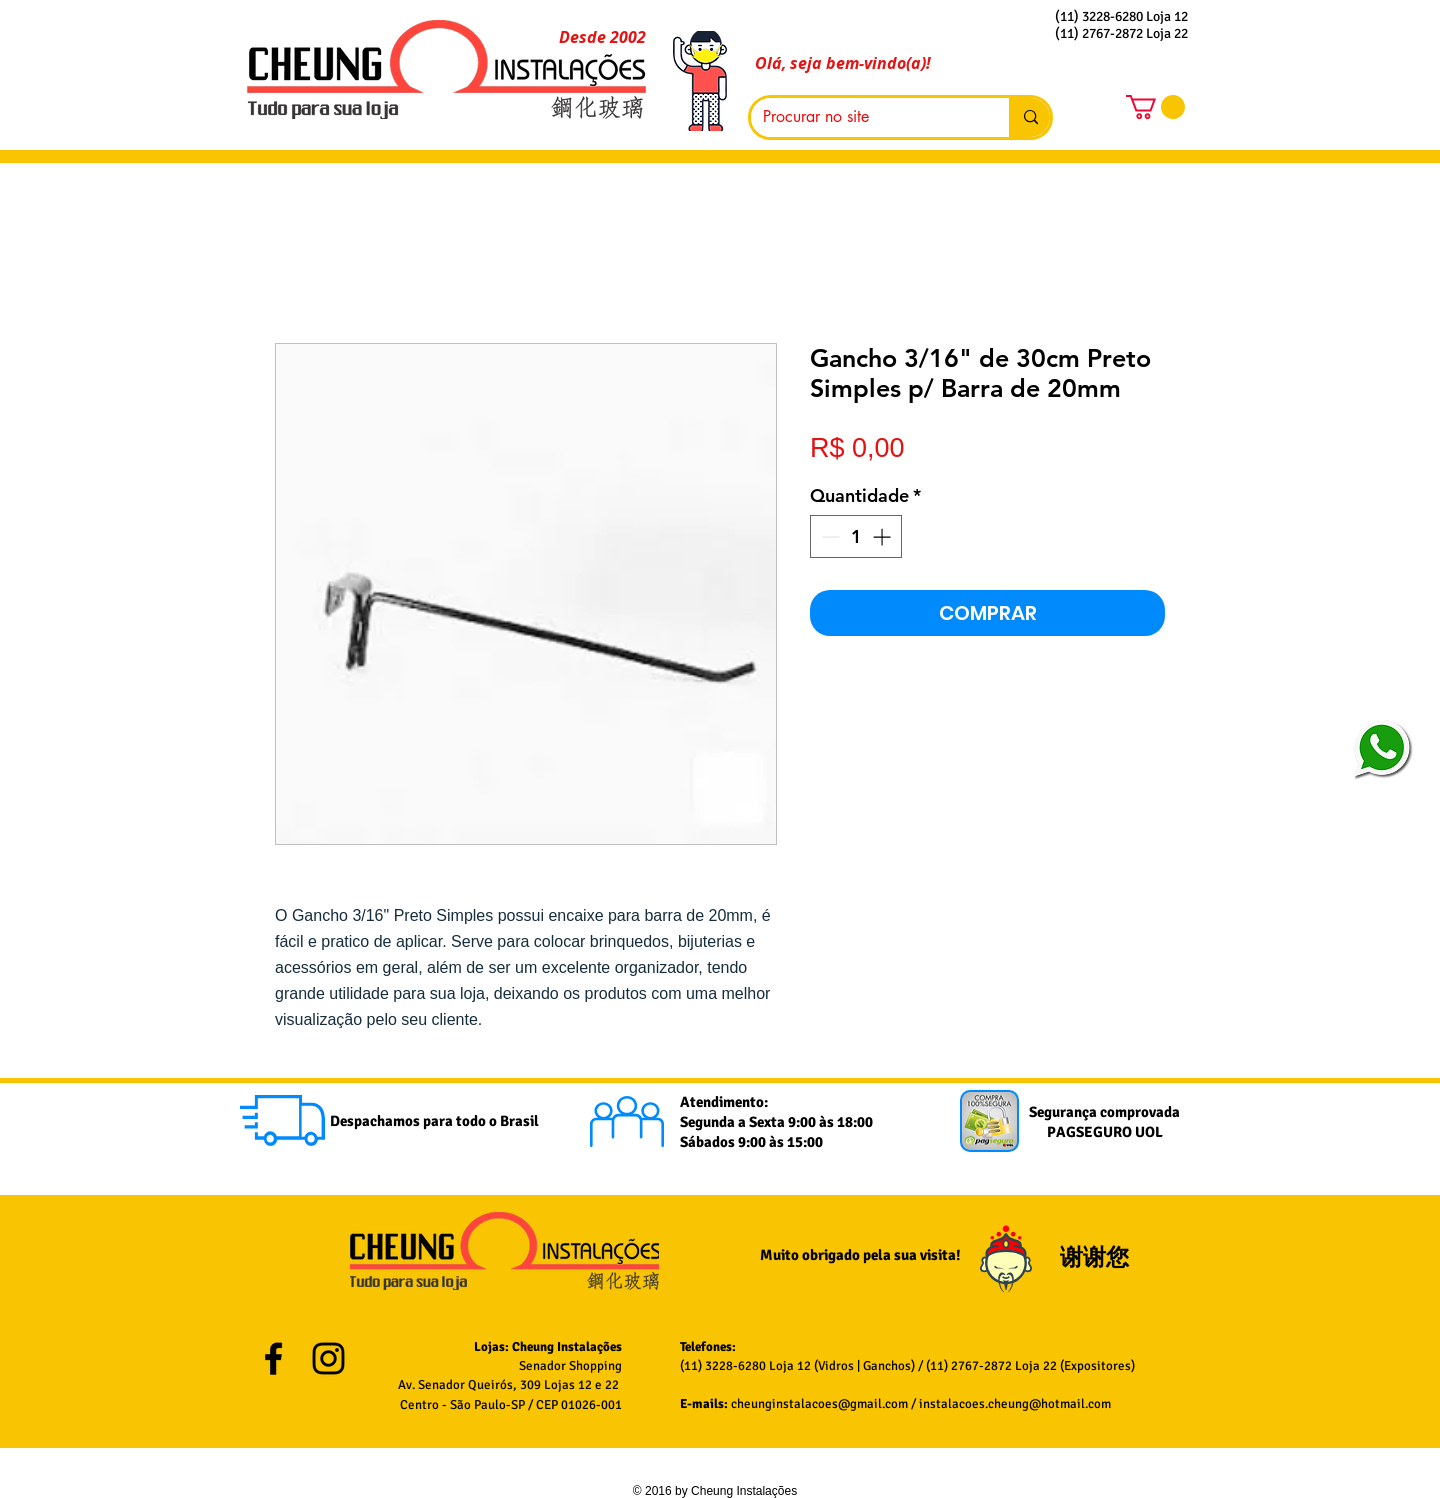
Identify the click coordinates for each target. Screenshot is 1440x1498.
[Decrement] (828, 536)
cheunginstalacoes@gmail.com (819, 1404)
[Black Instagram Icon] (328, 1358)
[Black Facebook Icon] (273, 1358)
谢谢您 (1097, 1257)
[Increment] (883, 536)
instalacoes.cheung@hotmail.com (1015, 1404)
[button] (1155, 107)
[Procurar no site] (865, 117)
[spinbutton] (856, 536)
